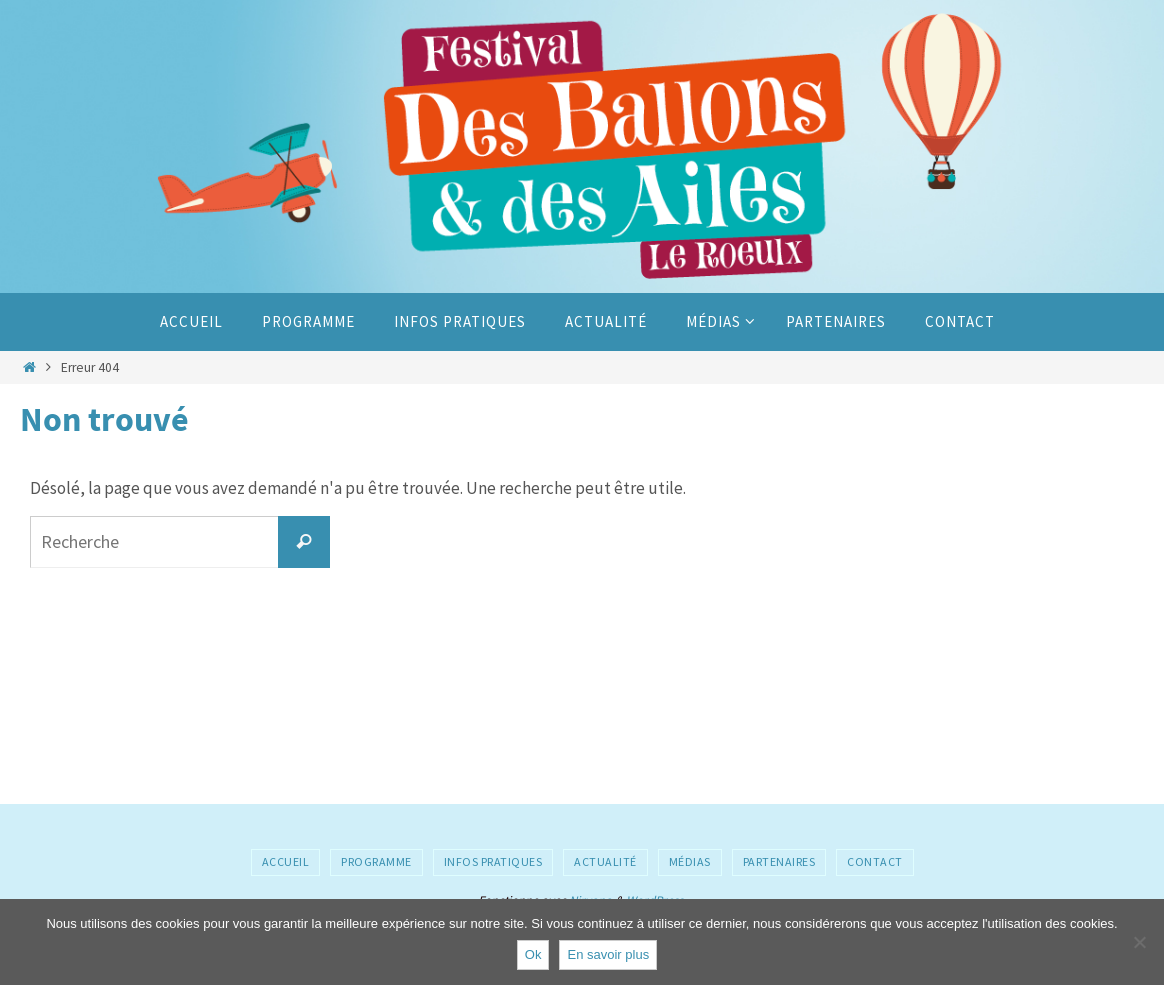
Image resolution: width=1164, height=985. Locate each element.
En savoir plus (608, 954)
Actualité (605, 861)
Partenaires (779, 861)
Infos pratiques (493, 861)
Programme (376, 861)
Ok (533, 954)
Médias (690, 861)
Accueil (286, 861)
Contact (875, 861)
